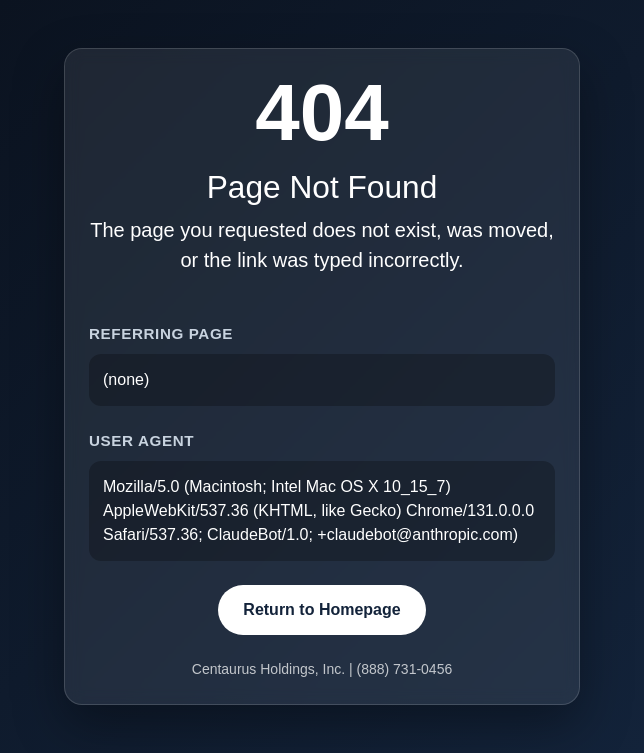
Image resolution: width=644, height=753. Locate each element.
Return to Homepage (321, 609)
